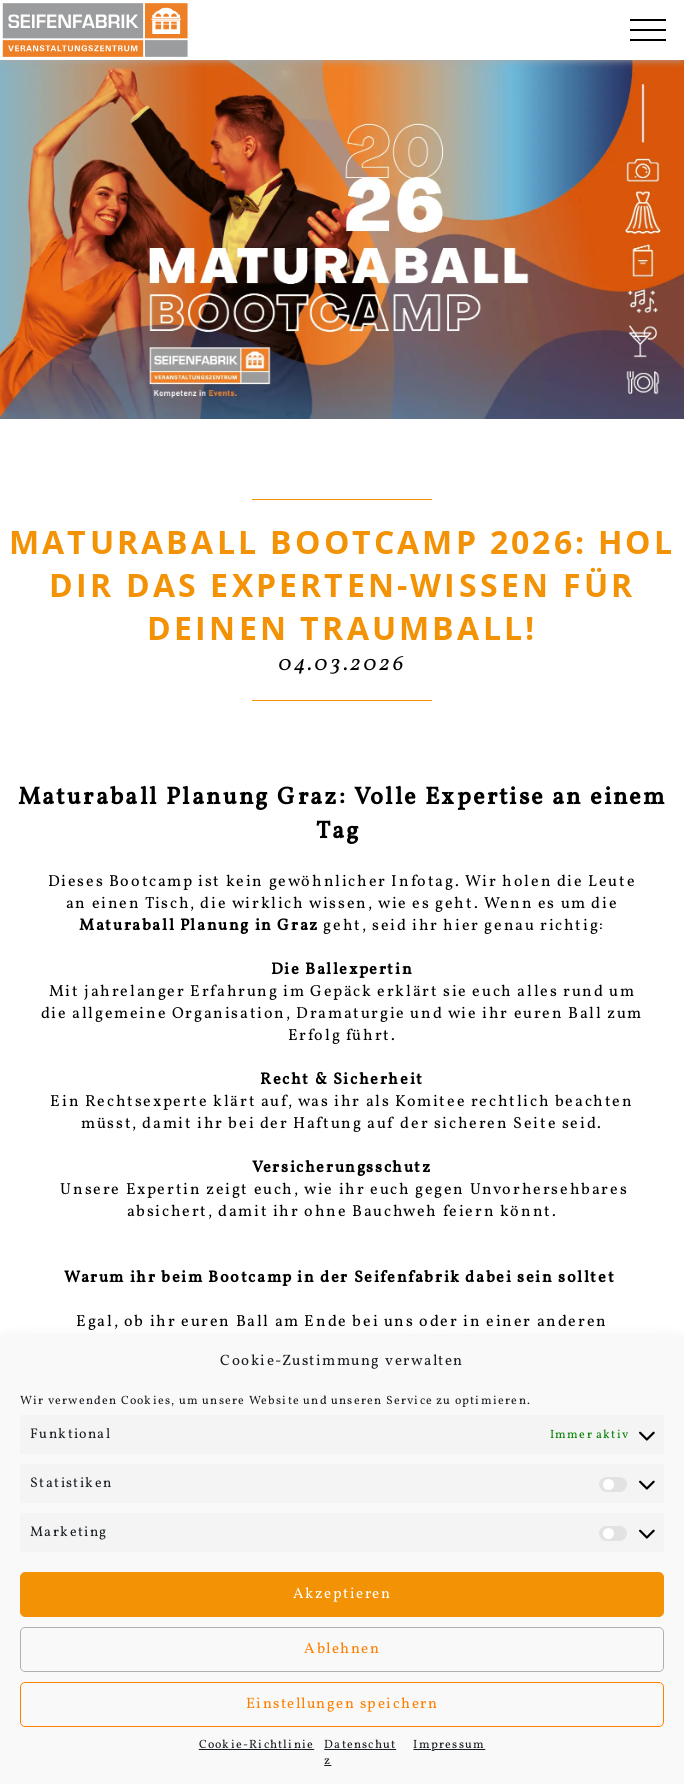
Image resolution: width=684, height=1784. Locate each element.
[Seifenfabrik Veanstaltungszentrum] (95, 30)
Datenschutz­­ (360, 1753)
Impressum (449, 1745)
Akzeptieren (342, 1594)
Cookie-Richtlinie (256, 1745)
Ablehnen (342, 1649)
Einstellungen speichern (342, 1704)
